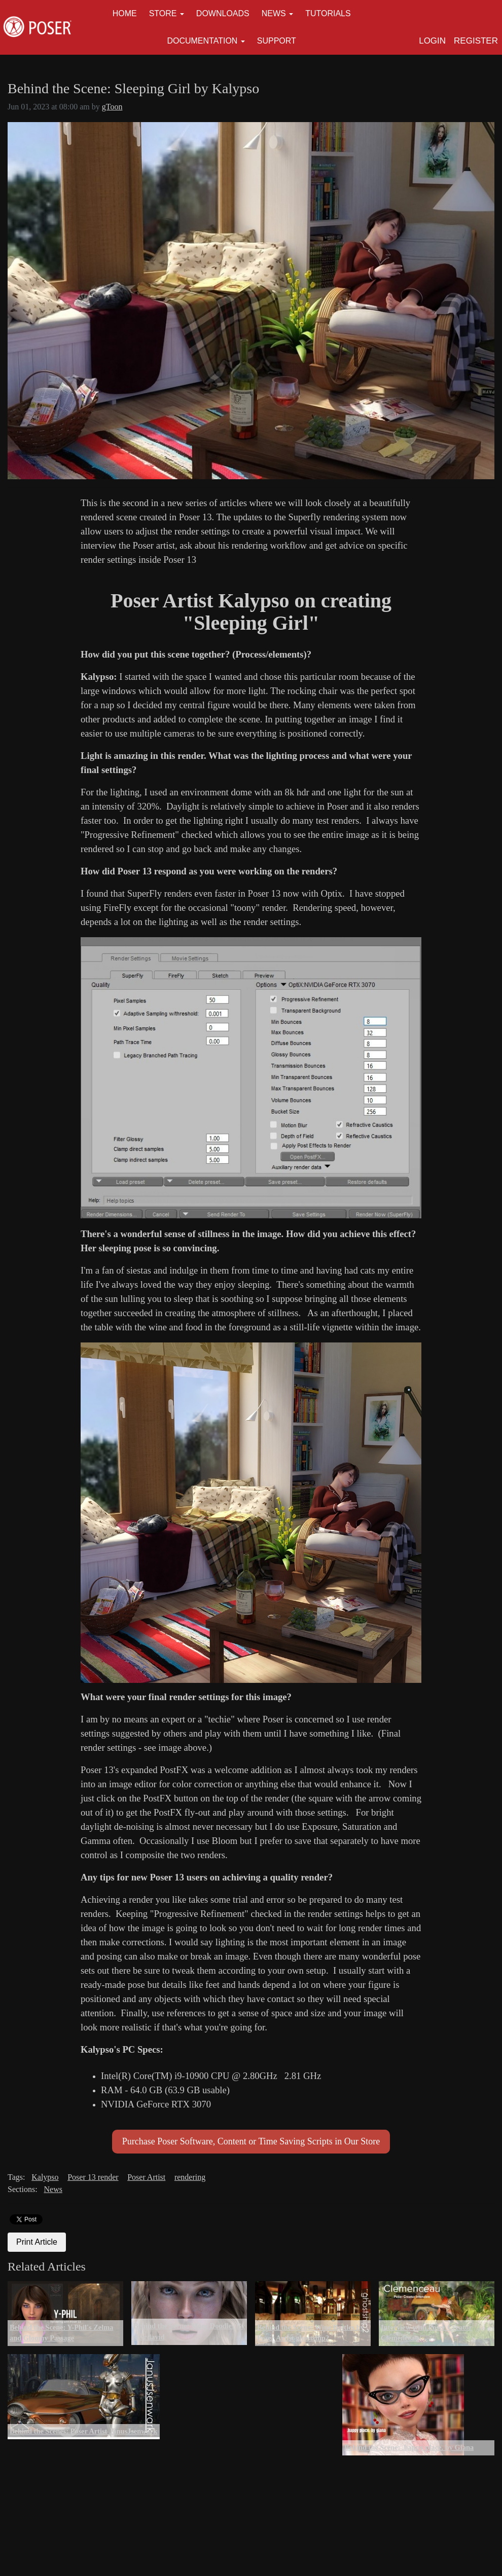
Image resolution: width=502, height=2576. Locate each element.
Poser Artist (146, 2177)
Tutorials (328, 13)
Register (476, 41)
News (274, 13)
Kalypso (44, 2177)
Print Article (36, 2242)
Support (276, 40)
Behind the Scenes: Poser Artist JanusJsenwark (83, 2431)
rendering (189, 2177)
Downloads (222, 13)
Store (163, 13)
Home (125, 13)
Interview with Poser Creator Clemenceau (426, 2332)
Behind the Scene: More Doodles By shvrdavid (189, 2331)
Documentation (202, 40)
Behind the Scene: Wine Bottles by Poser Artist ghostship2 (310, 2332)
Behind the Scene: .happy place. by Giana (409, 2447)
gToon (112, 106)
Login (432, 41)
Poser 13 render (92, 2177)
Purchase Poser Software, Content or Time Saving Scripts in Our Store (251, 2141)
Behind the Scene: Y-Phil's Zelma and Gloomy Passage (61, 2332)
